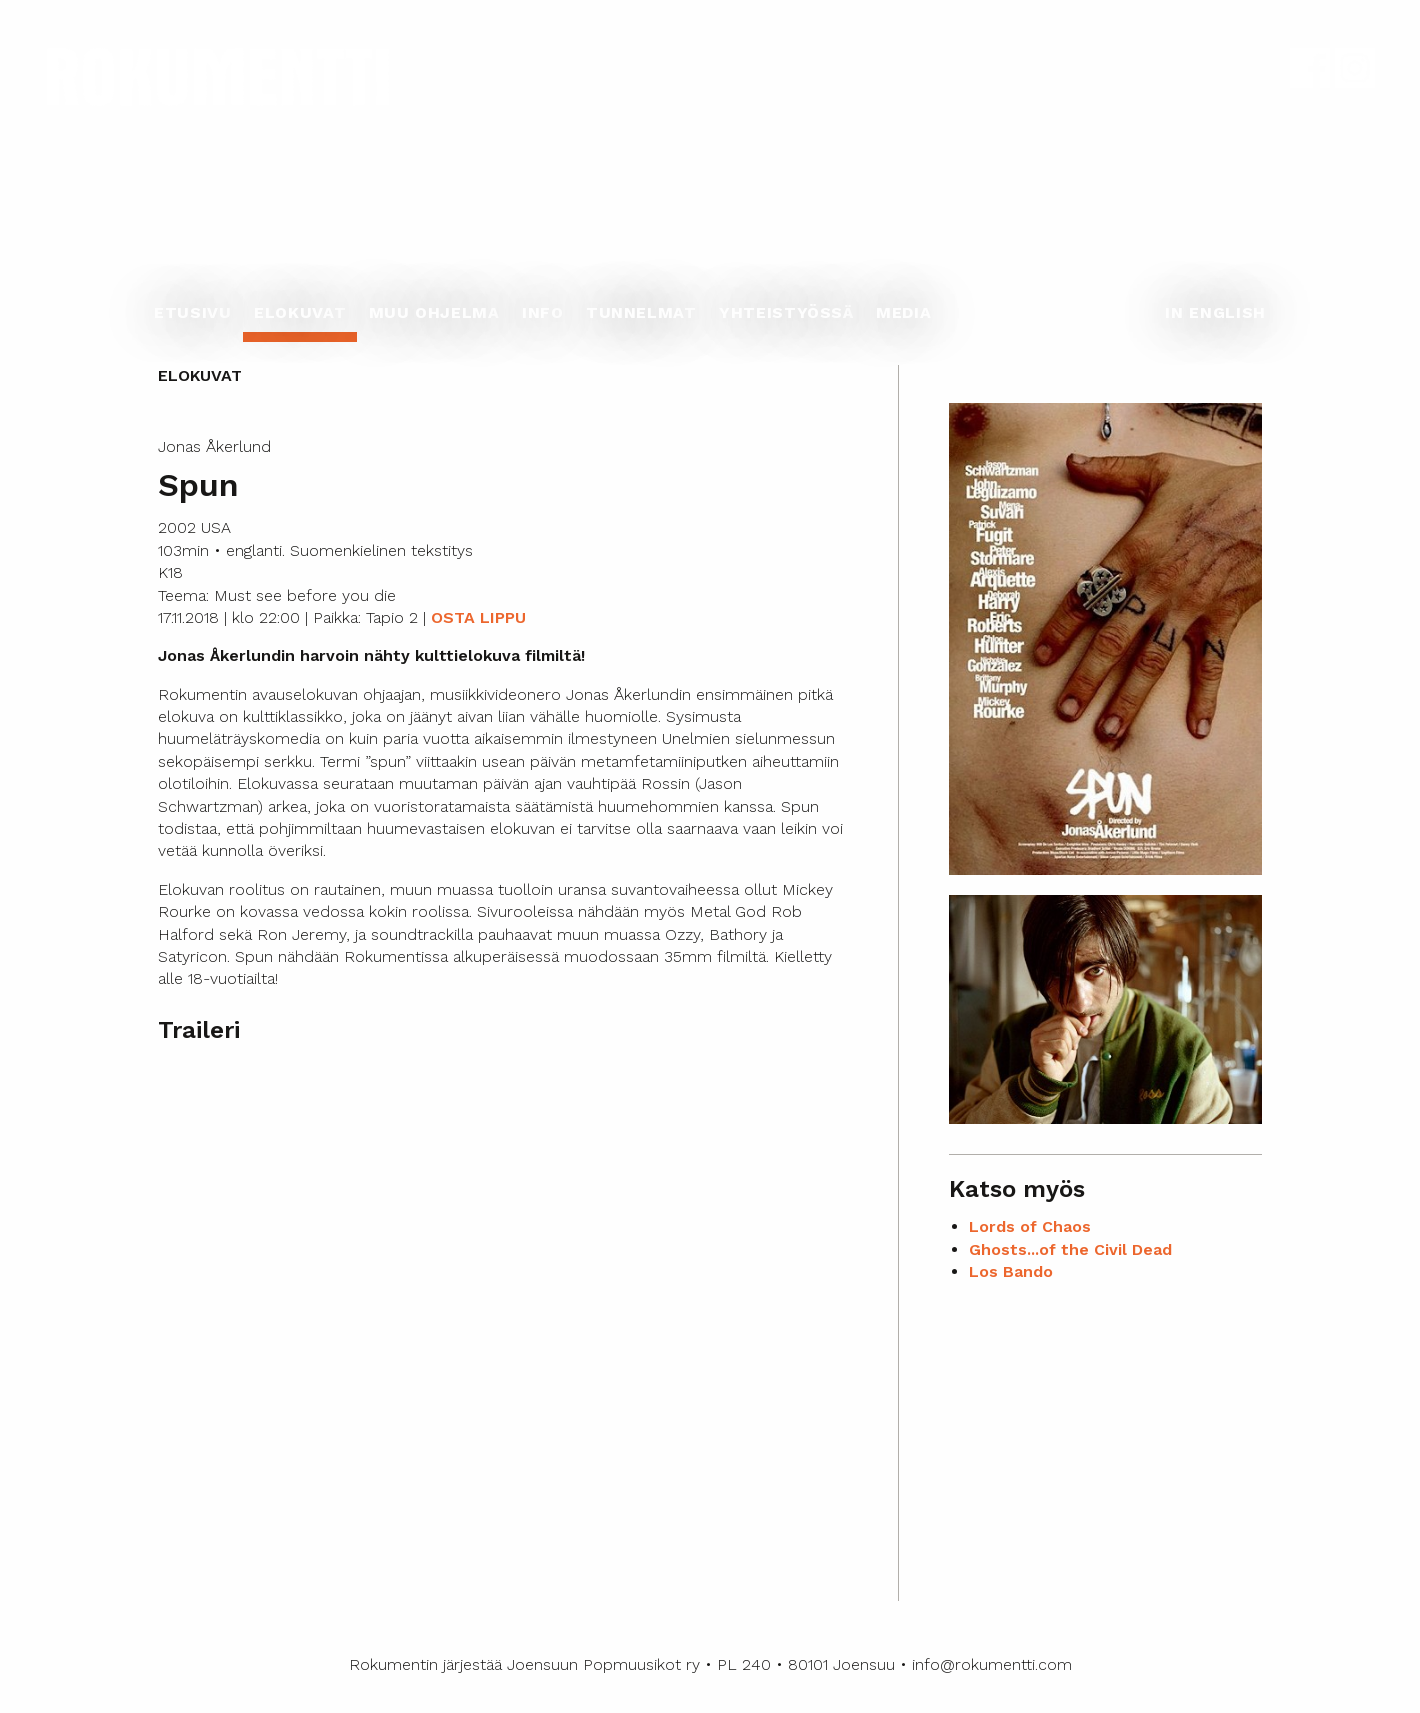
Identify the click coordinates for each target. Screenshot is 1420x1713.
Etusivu (192, 312)
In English (1215, 312)
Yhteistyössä (786, 312)
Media (903, 312)
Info (543, 312)
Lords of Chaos (1030, 1226)
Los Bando (1011, 1271)
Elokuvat (300, 312)
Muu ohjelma (434, 312)
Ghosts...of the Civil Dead (1070, 1249)
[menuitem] (193, 318)
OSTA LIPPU (478, 617)
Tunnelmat (641, 312)
